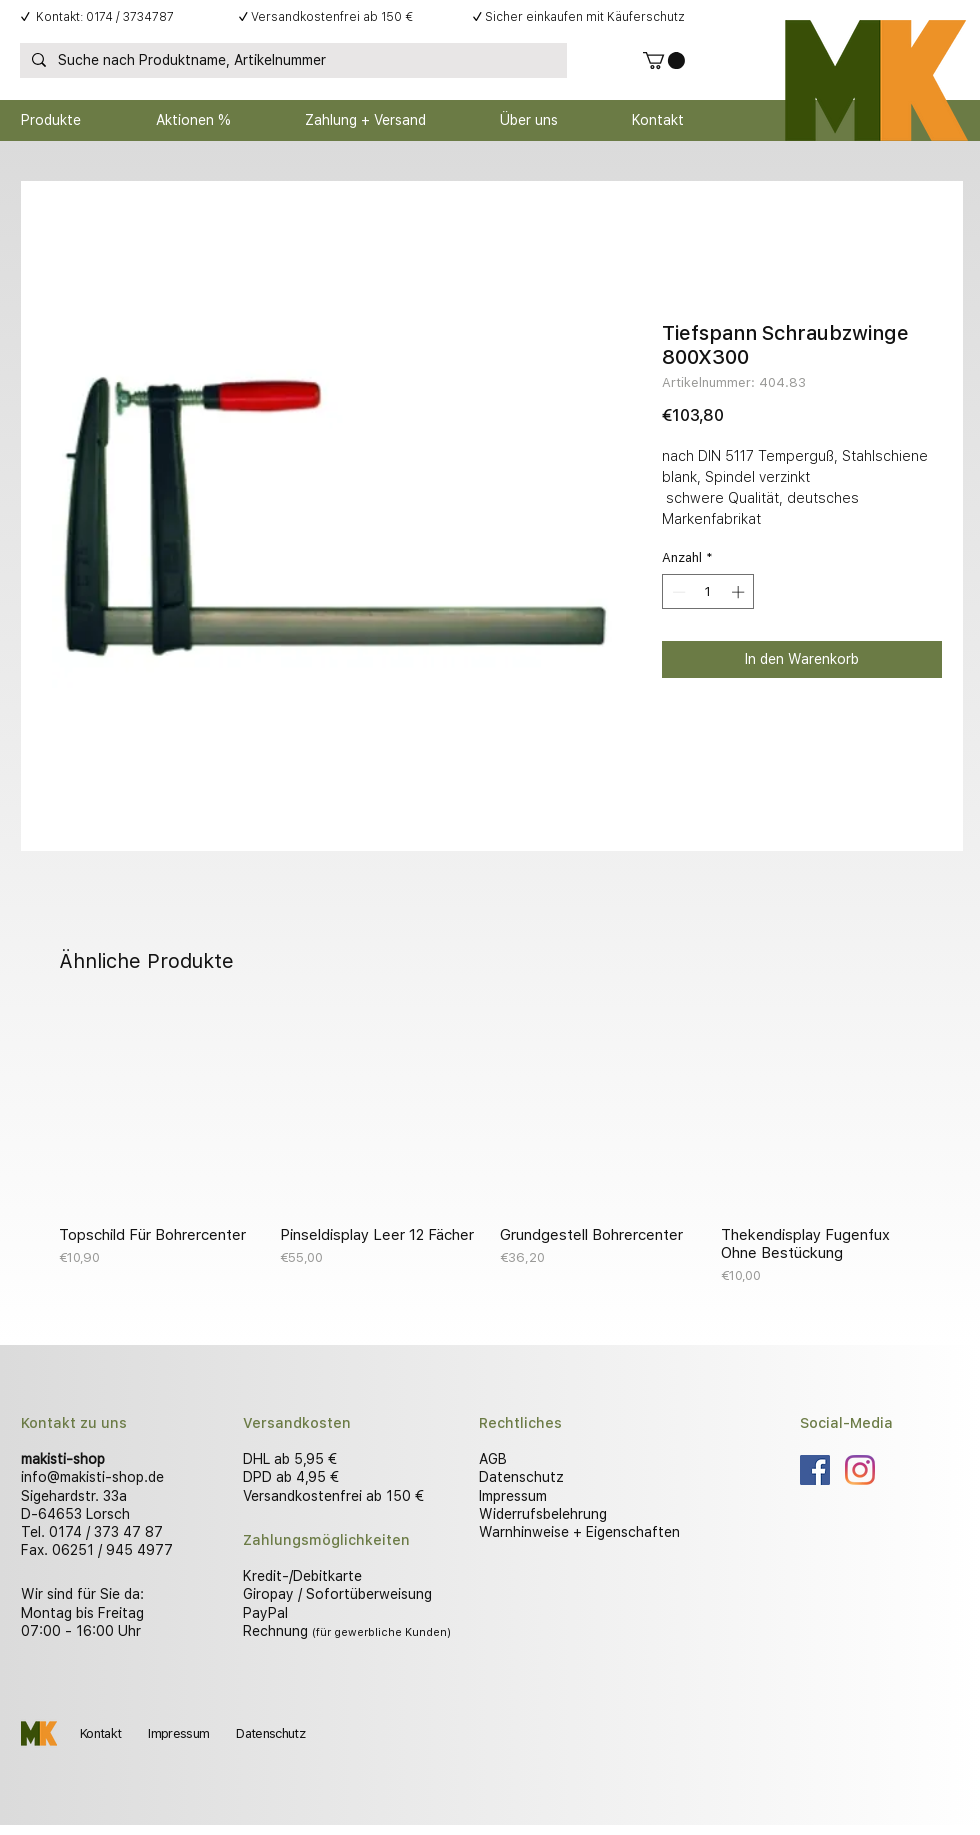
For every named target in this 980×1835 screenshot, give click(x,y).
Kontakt (100, 1733)
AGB (493, 1459)
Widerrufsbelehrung (543, 1514)
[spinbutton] (708, 592)
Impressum (513, 1496)
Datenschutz (521, 1477)
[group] (490, 1148)
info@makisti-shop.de (92, 1477)
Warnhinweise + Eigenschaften (579, 1532)
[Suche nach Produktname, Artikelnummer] (291, 61)
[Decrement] (677, 592)
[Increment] (740, 592)
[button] (664, 60)
